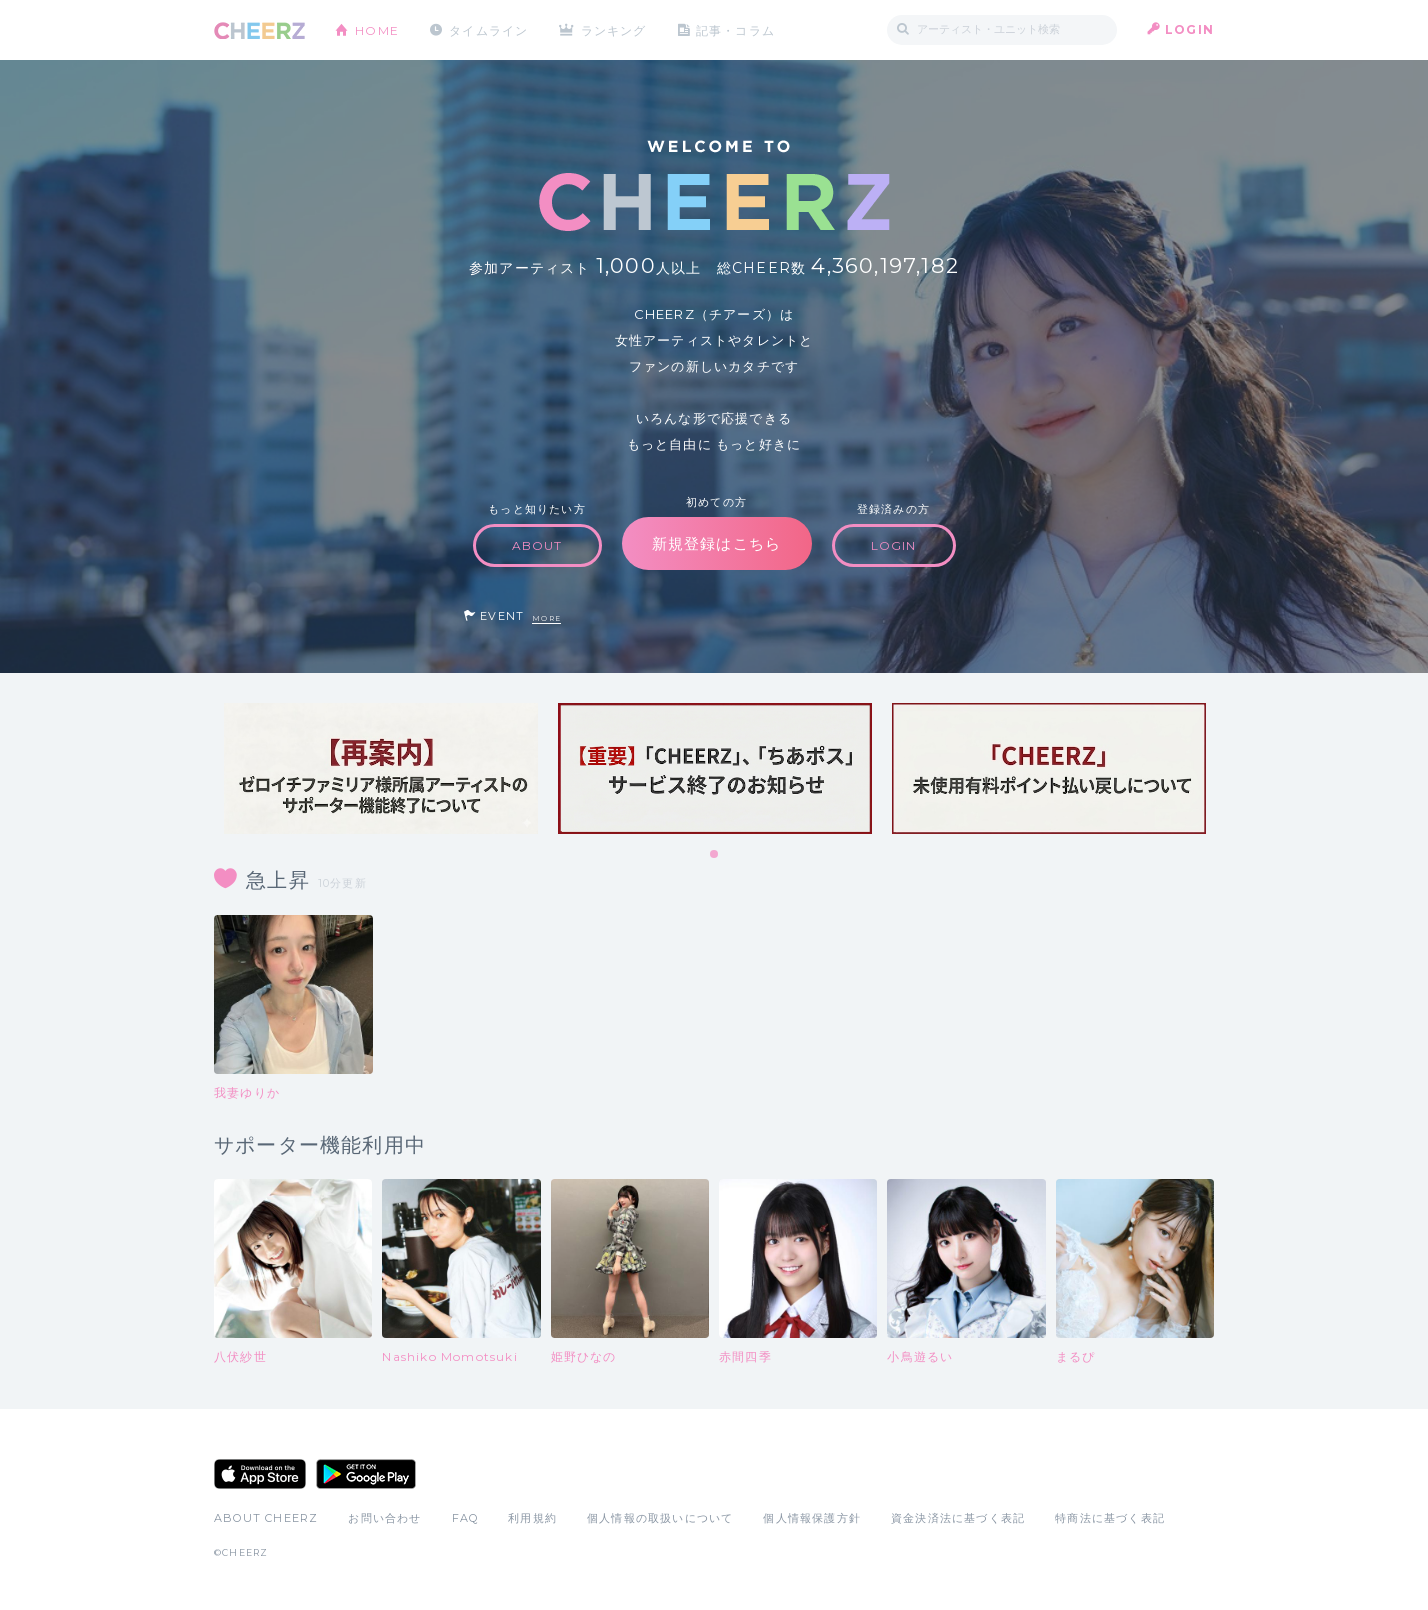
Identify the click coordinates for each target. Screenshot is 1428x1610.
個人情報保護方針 (812, 1518)
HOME (377, 29)
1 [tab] (715, 855)
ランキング (615, 29)
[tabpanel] (381, 768)
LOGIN (1189, 29)
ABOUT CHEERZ (266, 1518)
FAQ (465, 1518)
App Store (260, 1474)
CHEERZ (259, 30)
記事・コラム (736, 29)
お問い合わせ (384, 1518)
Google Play (366, 1474)
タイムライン (488, 29)
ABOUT (537, 545)
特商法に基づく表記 (1110, 1518)
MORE (546, 618)
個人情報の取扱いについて (660, 1518)
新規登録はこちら (717, 543)
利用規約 (532, 1518)
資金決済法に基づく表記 (958, 1518)
